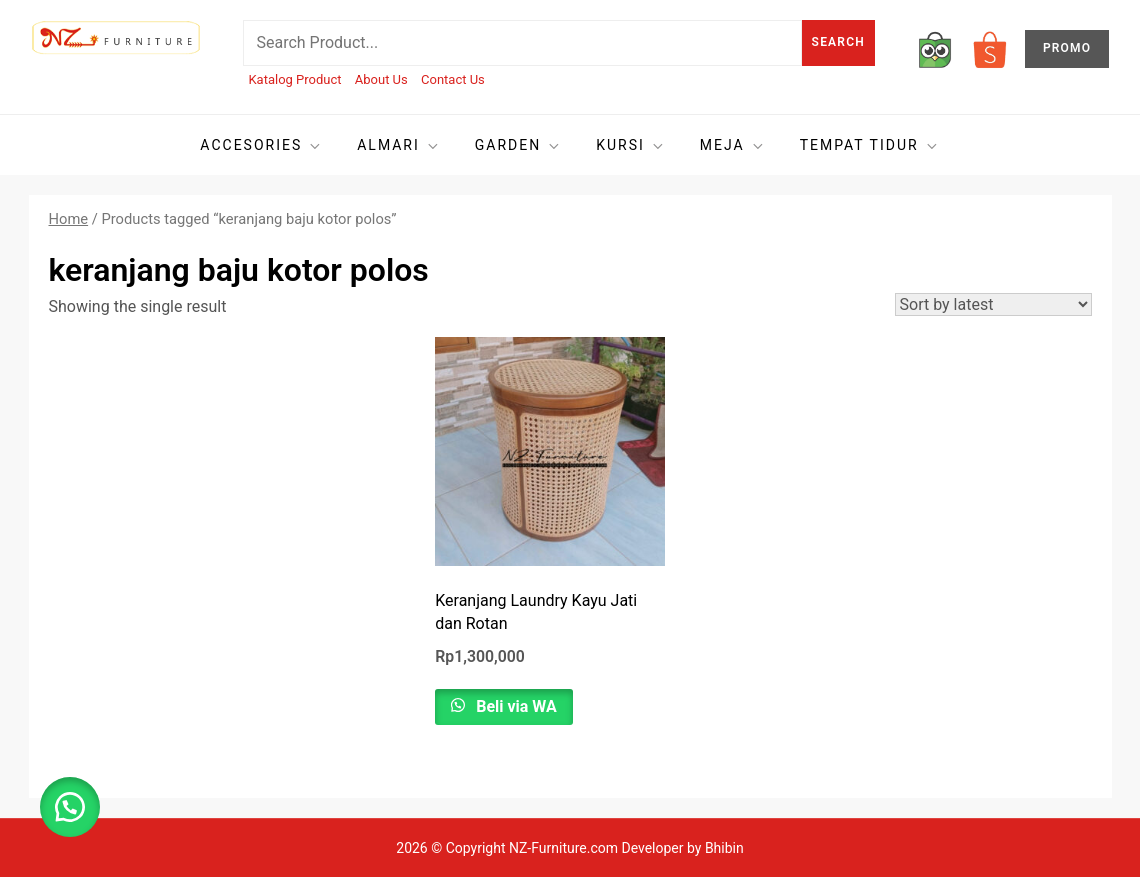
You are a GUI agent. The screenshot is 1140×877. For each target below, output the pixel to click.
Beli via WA (514, 706)
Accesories (261, 145)
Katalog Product (294, 79)
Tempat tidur (870, 145)
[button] (70, 807)
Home (69, 219)
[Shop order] (993, 304)
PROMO (1067, 48)
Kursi (631, 145)
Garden (518, 145)
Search (838, 42)
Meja (733, 145)
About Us (381, 79)
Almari (399, 145)
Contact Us (453, 79)
